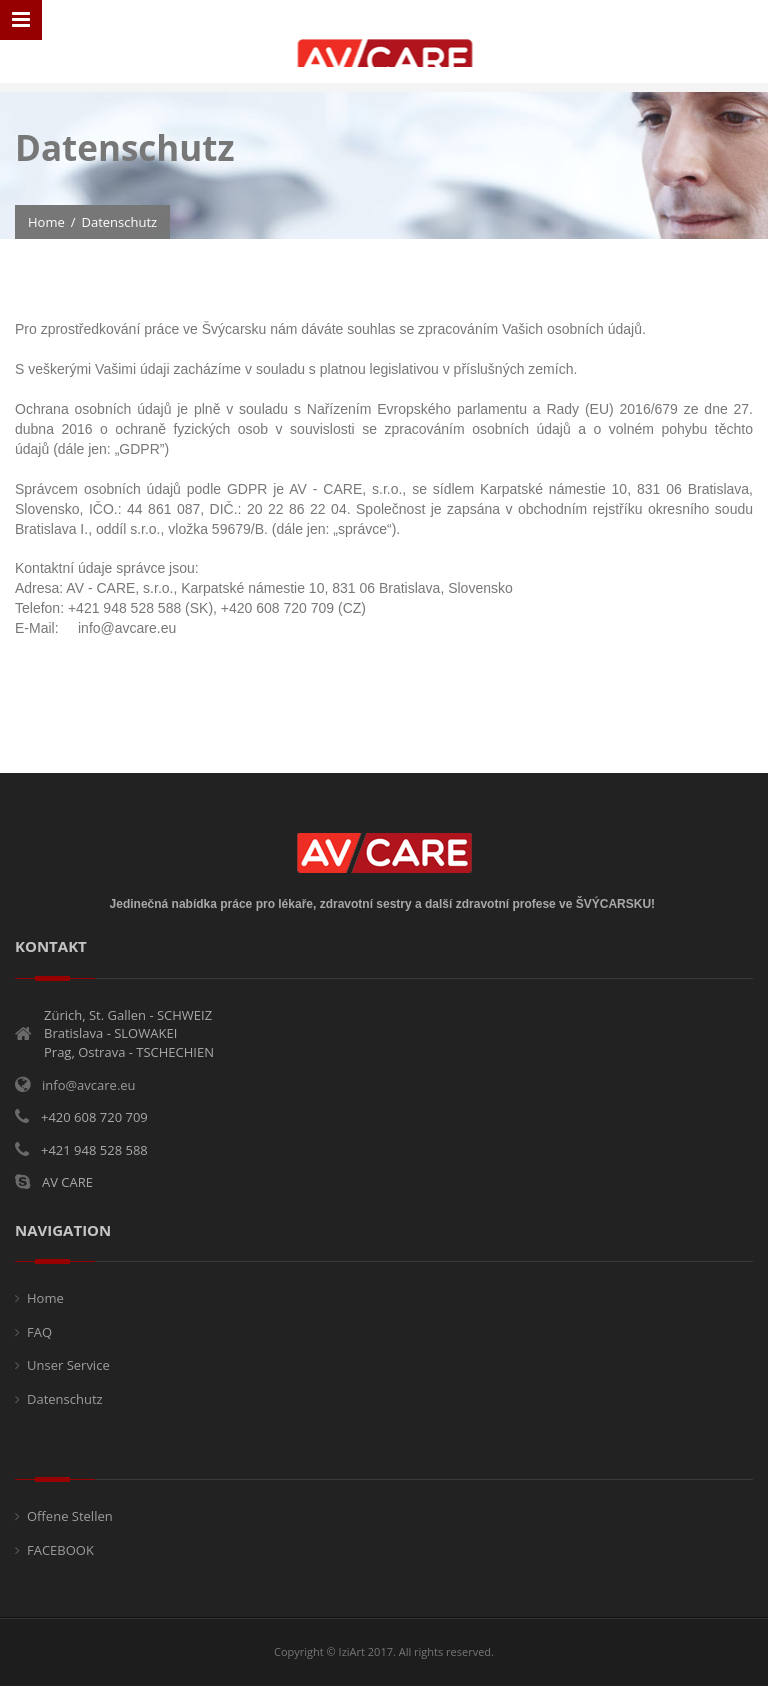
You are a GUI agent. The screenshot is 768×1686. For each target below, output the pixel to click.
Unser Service (68, 1365)
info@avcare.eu (89, 1085)
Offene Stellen (70, 1516)
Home (46, 222)
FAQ (39, 1332)
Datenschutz (65, 1399)
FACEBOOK (60, 1550)
